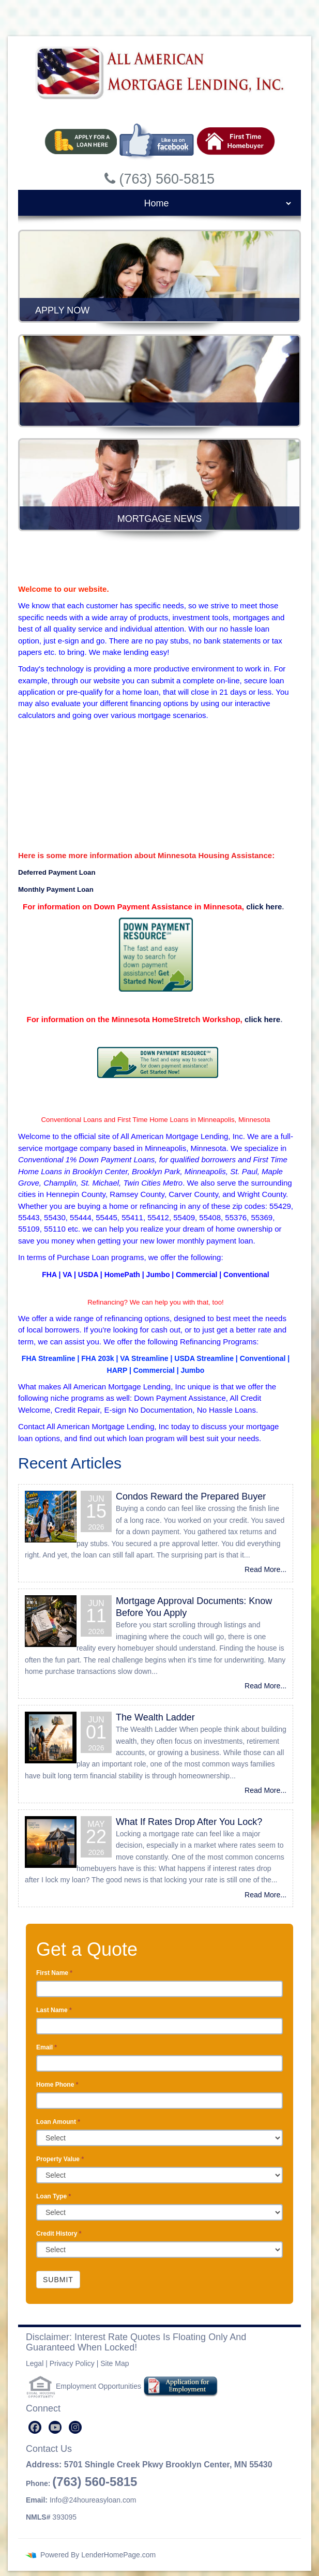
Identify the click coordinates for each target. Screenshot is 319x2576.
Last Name (54, 2010)
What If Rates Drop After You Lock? (189, 1822)
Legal (34, 2363)
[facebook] (34, 2427)
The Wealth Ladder (155, 1717)
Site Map (114, 2363)
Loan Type (53, 2196)
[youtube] (55, 2427)
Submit (58, 2279)
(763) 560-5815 (94, 2482)
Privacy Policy (72, 2363)
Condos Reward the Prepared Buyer (191, 1496)
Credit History (58, 2233)
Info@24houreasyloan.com (93, 2500)
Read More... (265, 1569)
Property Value (60, 2159)
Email (46, 2047)
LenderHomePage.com (118, 2555)
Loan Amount (58, 2121)
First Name (54, 1972)
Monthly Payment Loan (57, 889)
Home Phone (57, 2084)
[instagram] (75, 2427)
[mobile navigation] (159, 203)
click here (264, 906)
